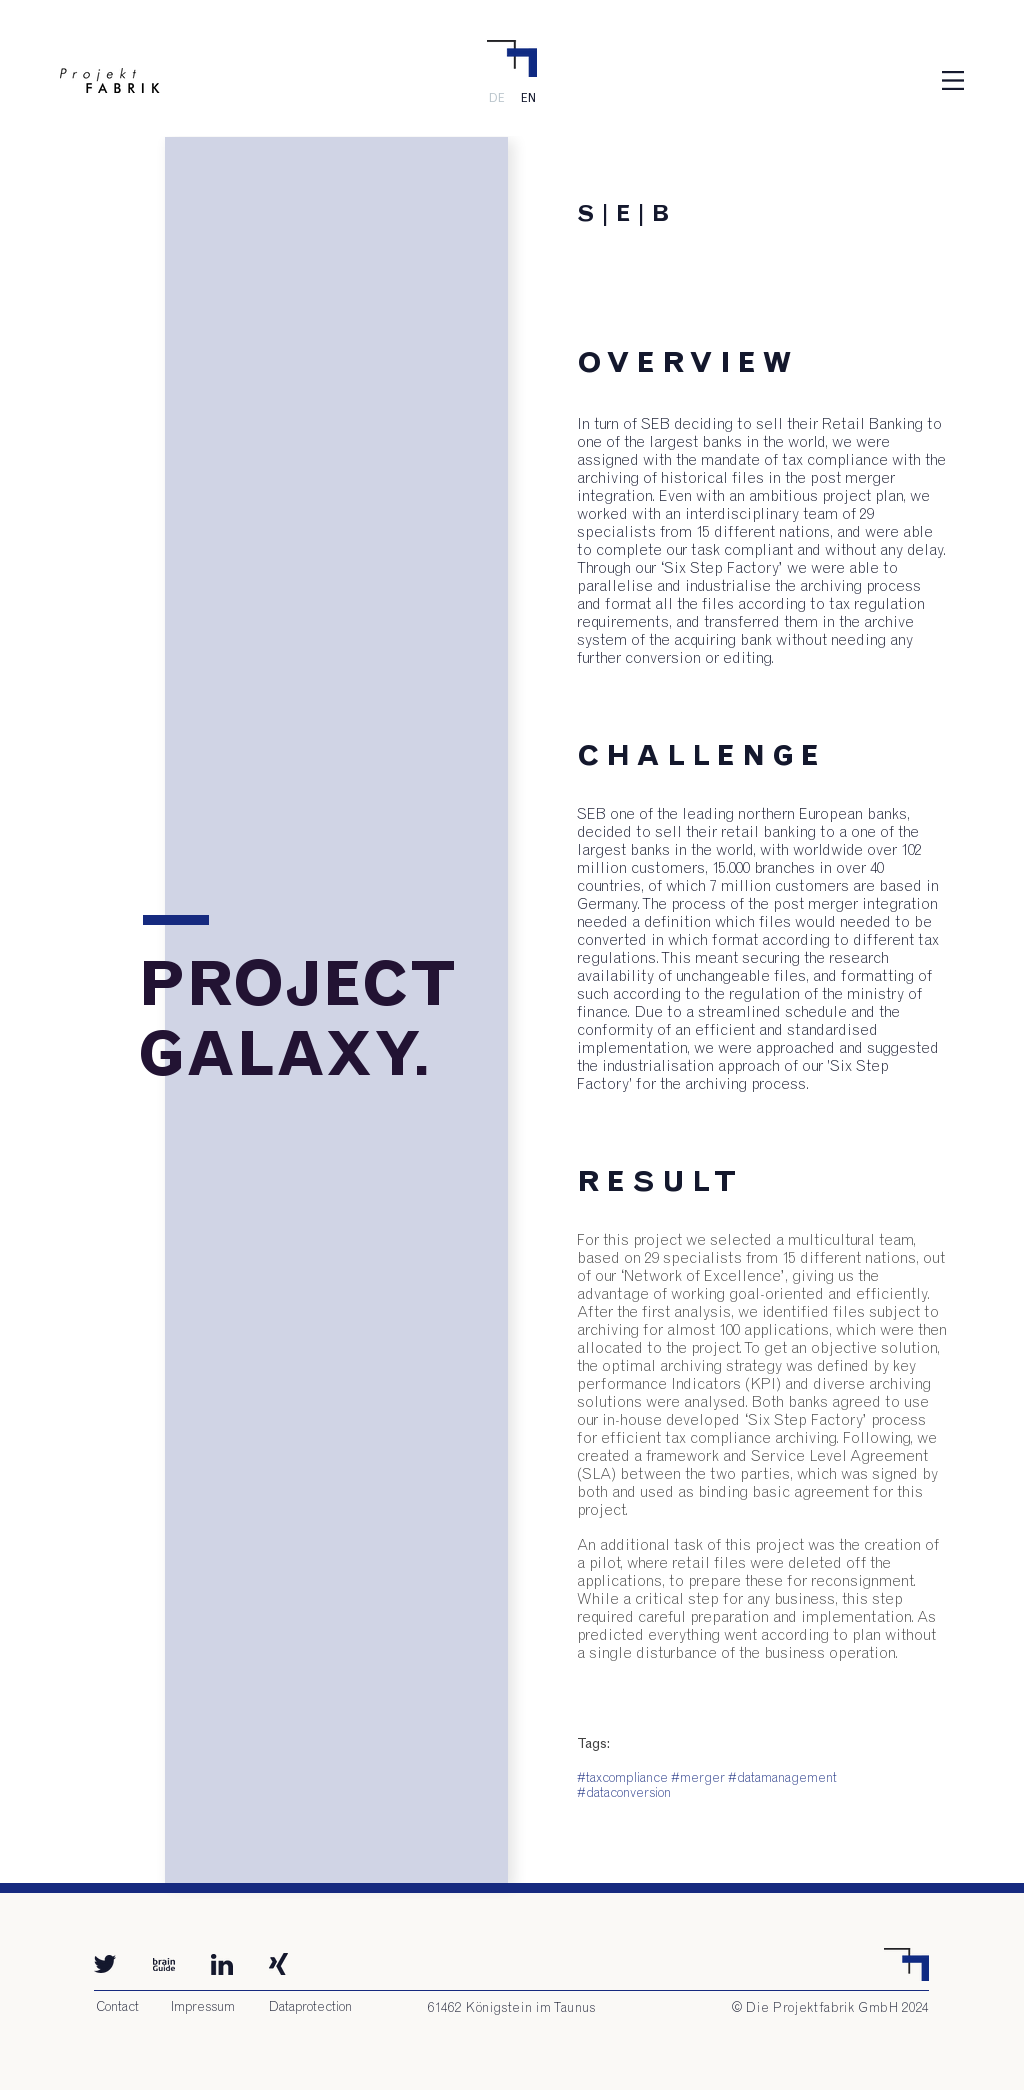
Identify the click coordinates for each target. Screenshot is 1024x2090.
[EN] (528, 98)
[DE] (496, 98)
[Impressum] (203, 2007)
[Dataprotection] (310, 2007)
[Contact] (117, 2007)
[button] (953, 80)
